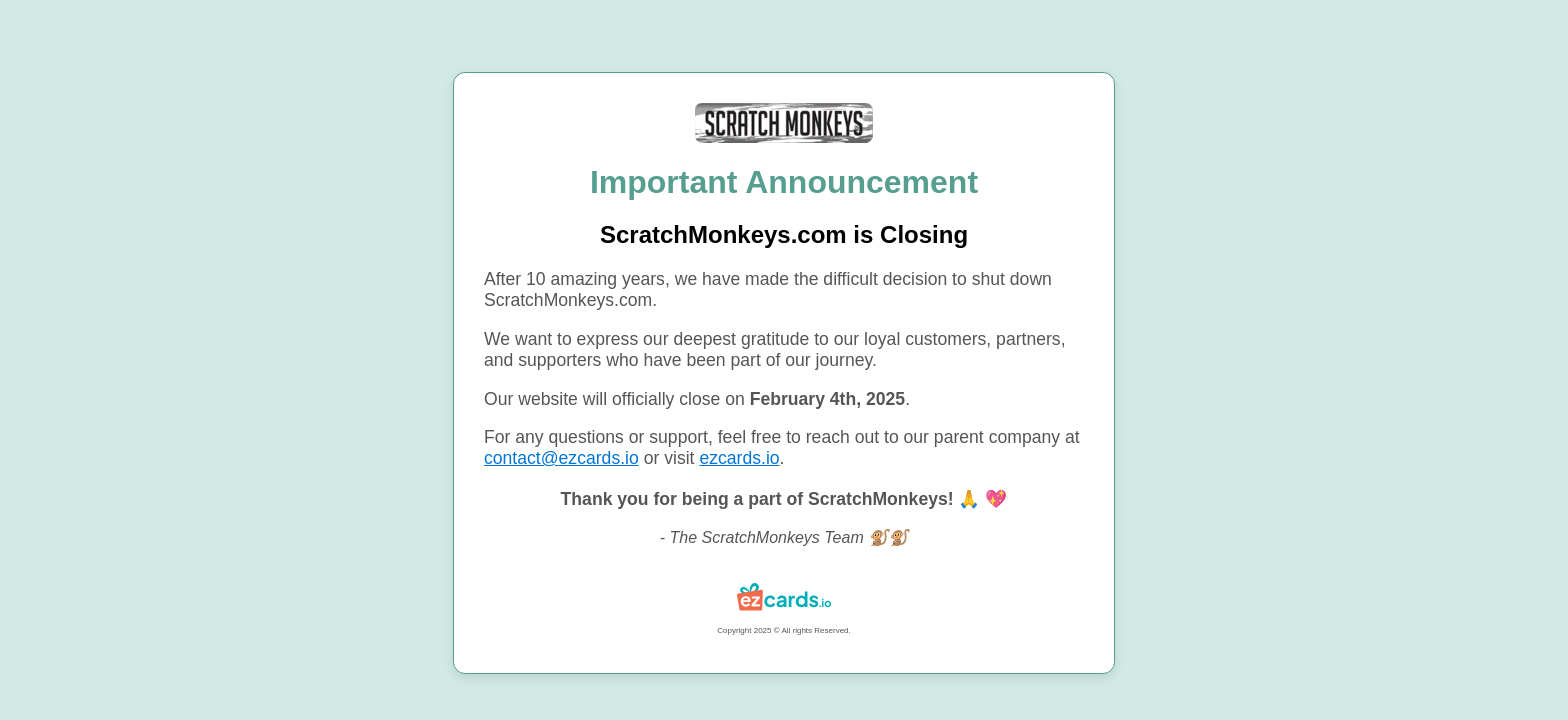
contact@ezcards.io (561, 458)
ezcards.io (739, 458)
